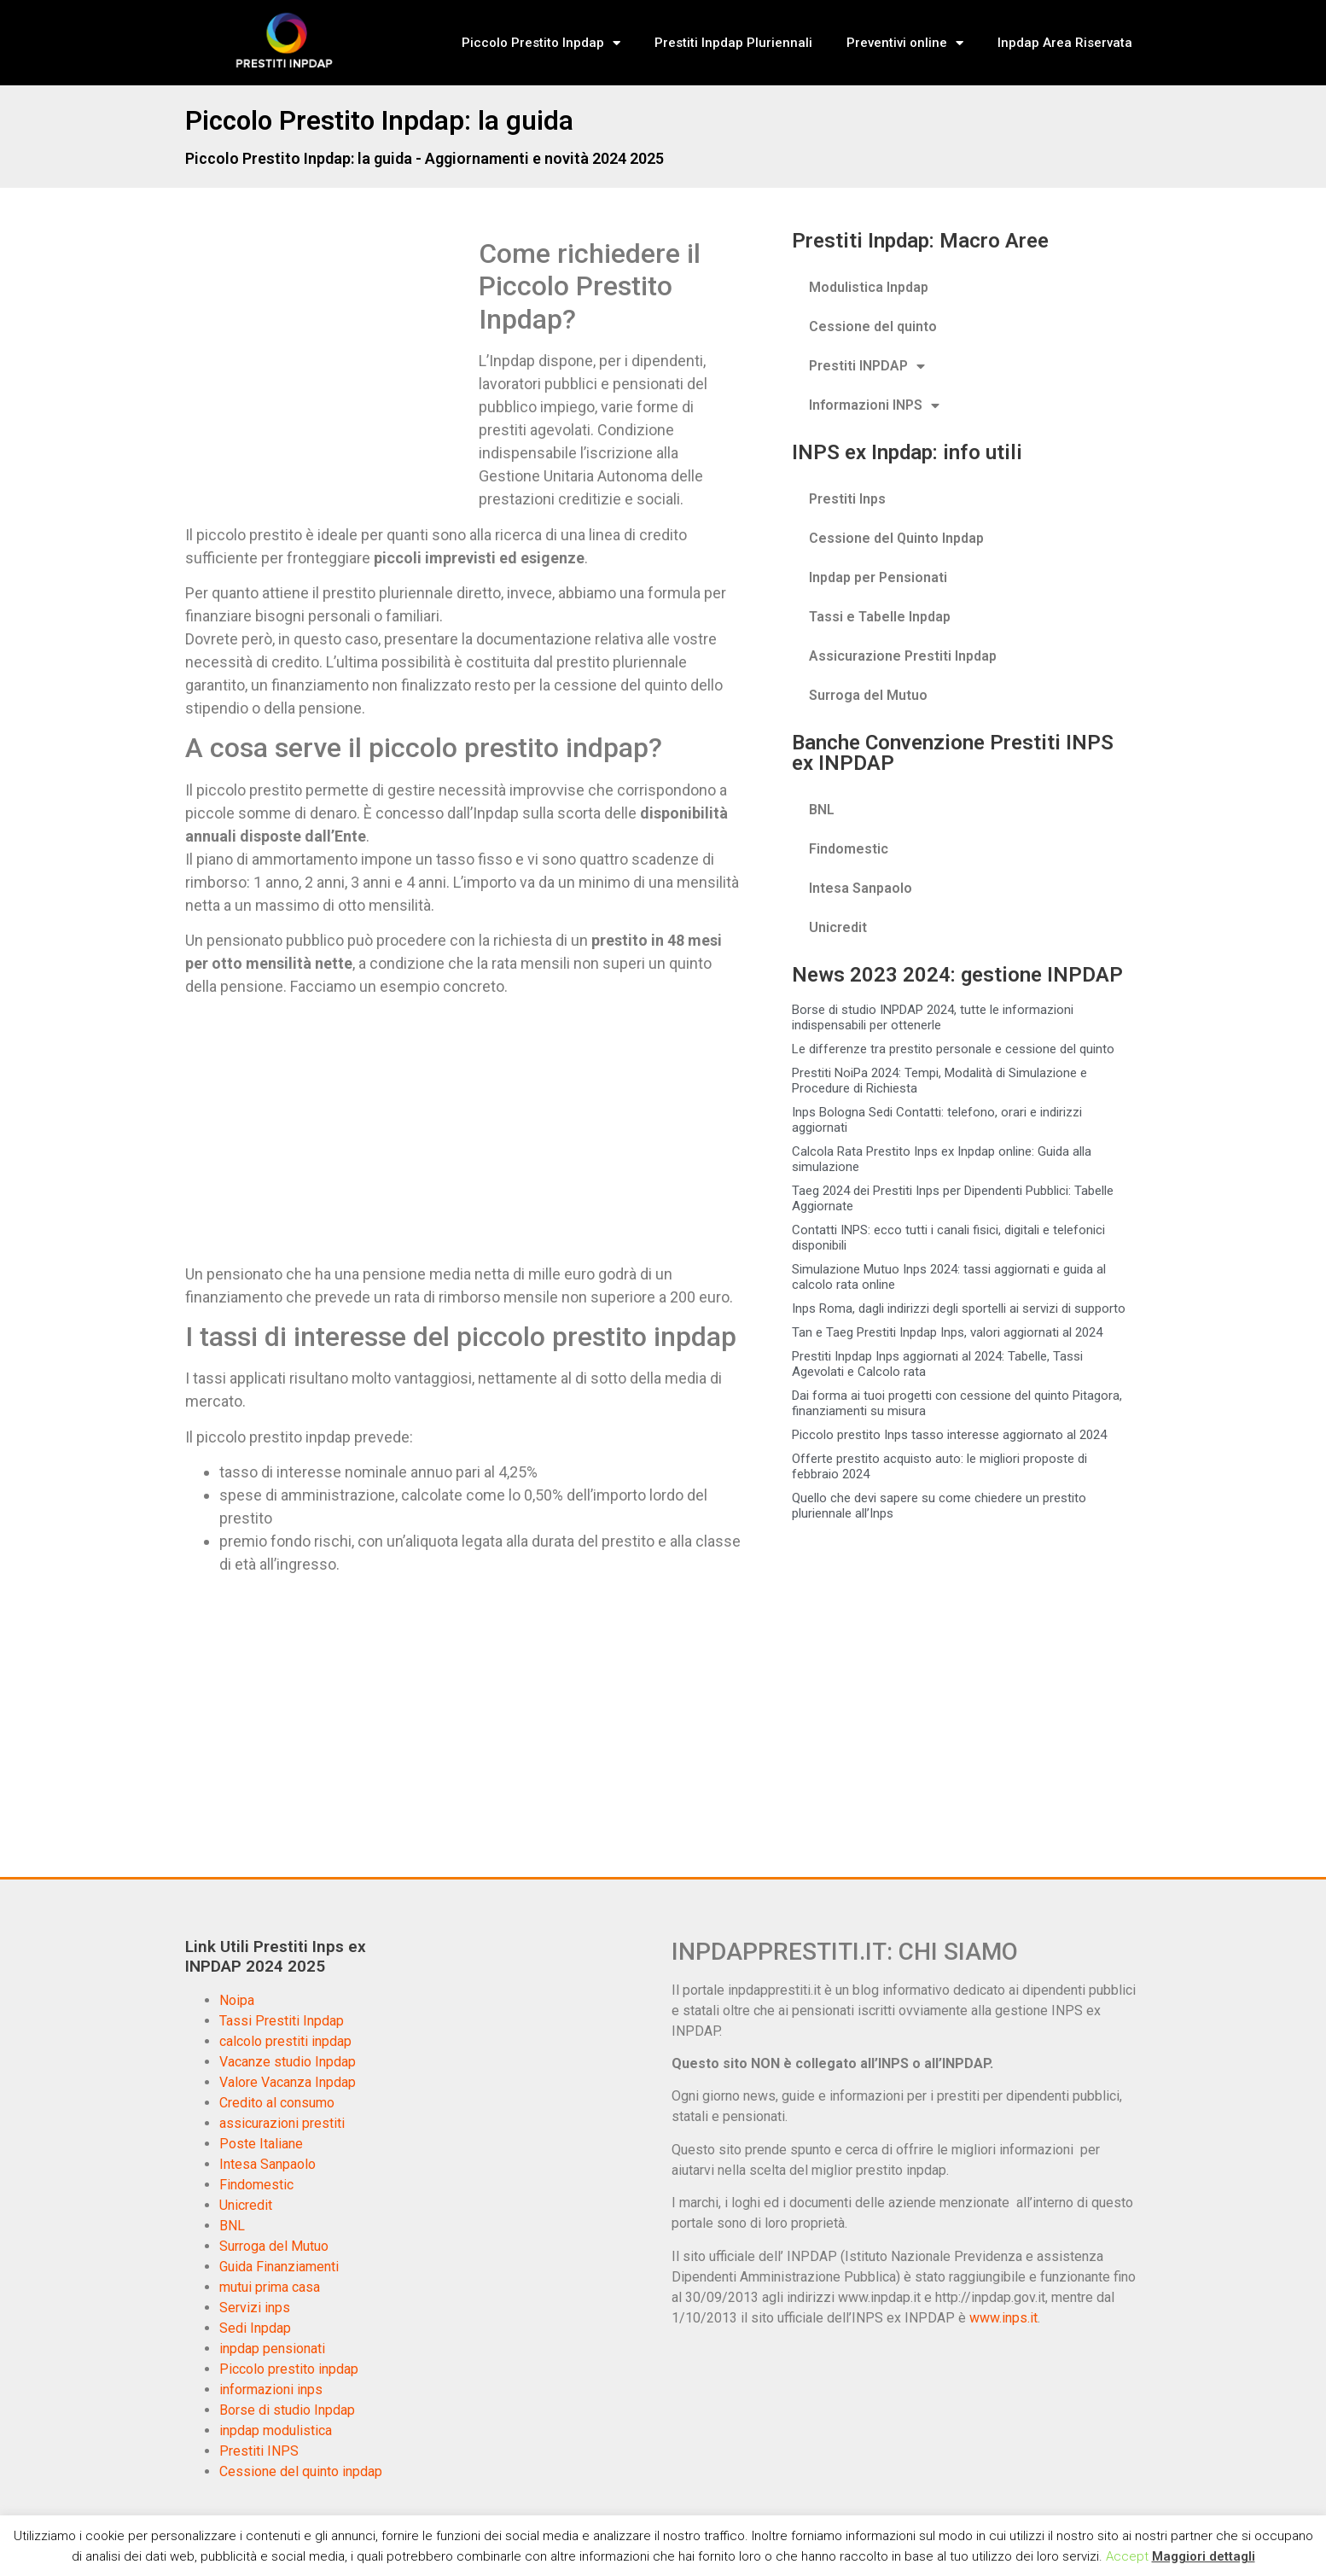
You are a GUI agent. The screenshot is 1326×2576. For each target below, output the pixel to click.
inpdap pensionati (272, 2348)
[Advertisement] (328, 363)
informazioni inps (271, 2389)
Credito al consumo (276, 2103)
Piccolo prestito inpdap (288, 2369)
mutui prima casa (269, 2287)
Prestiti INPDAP (867, 366)
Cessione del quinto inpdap (300, 2471)
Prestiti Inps (847, 499)
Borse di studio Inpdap (287, 2410)
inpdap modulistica (275, 2430)
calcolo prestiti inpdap (285, 2041)
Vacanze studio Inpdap (287, 2062)
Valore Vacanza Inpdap (287, 2082)
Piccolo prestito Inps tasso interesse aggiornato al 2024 (949, 1434)
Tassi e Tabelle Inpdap (880, 617)
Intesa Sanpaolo (860, 888)
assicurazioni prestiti (282, 2123)
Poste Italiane (261, 2144)
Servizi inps (254, 2307)
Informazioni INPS (874, 405)
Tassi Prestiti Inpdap (281, 2021)
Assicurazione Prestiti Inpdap (903, 656)
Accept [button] (1127, 2556)
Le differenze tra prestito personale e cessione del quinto (953, 1049)
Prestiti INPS (259, 2451)
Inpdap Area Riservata (1064, 42)
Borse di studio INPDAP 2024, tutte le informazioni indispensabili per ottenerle (932, 1017)
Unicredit (838, 927)
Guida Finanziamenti (279, 2266)
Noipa (236, 2000)
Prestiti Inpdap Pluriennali (733, 42)
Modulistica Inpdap (868, 287)
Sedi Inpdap (255, 2328)
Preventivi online (904, 43)
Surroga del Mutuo (868, 695)
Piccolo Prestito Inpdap (541, 43)
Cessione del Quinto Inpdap (896, 538)
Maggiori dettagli (1203, 2556)
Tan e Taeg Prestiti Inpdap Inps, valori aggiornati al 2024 (947, 1332)
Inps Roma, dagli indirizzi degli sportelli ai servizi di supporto (958, 1308)
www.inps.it (1003, 2318)
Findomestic (848, 849)
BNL (822, 809)
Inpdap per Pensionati (878, 577)
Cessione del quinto (873, 326)
